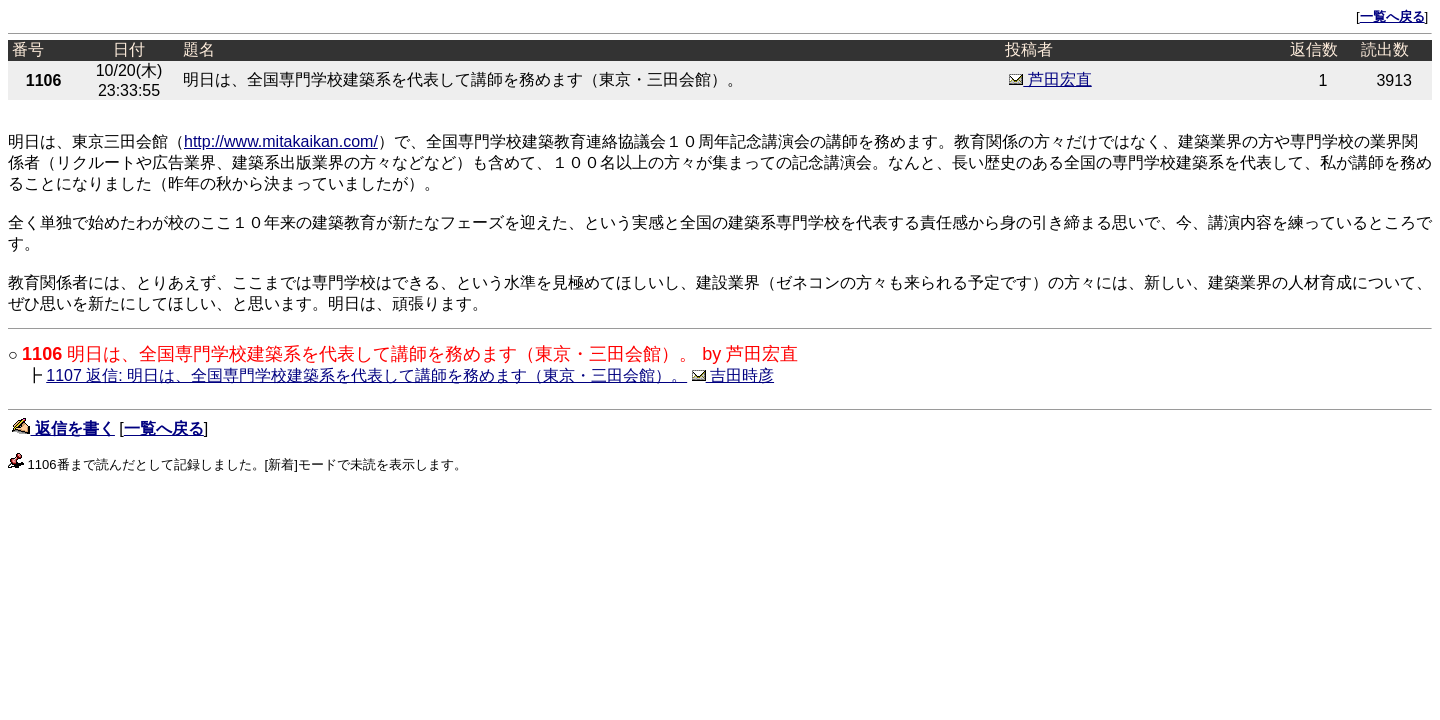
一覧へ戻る (1392, 16)
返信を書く (63, 428)
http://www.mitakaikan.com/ (281, 141)
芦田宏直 (1050, 79)
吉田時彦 (733, 375)
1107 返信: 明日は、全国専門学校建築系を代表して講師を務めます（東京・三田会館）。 (366, 375)
